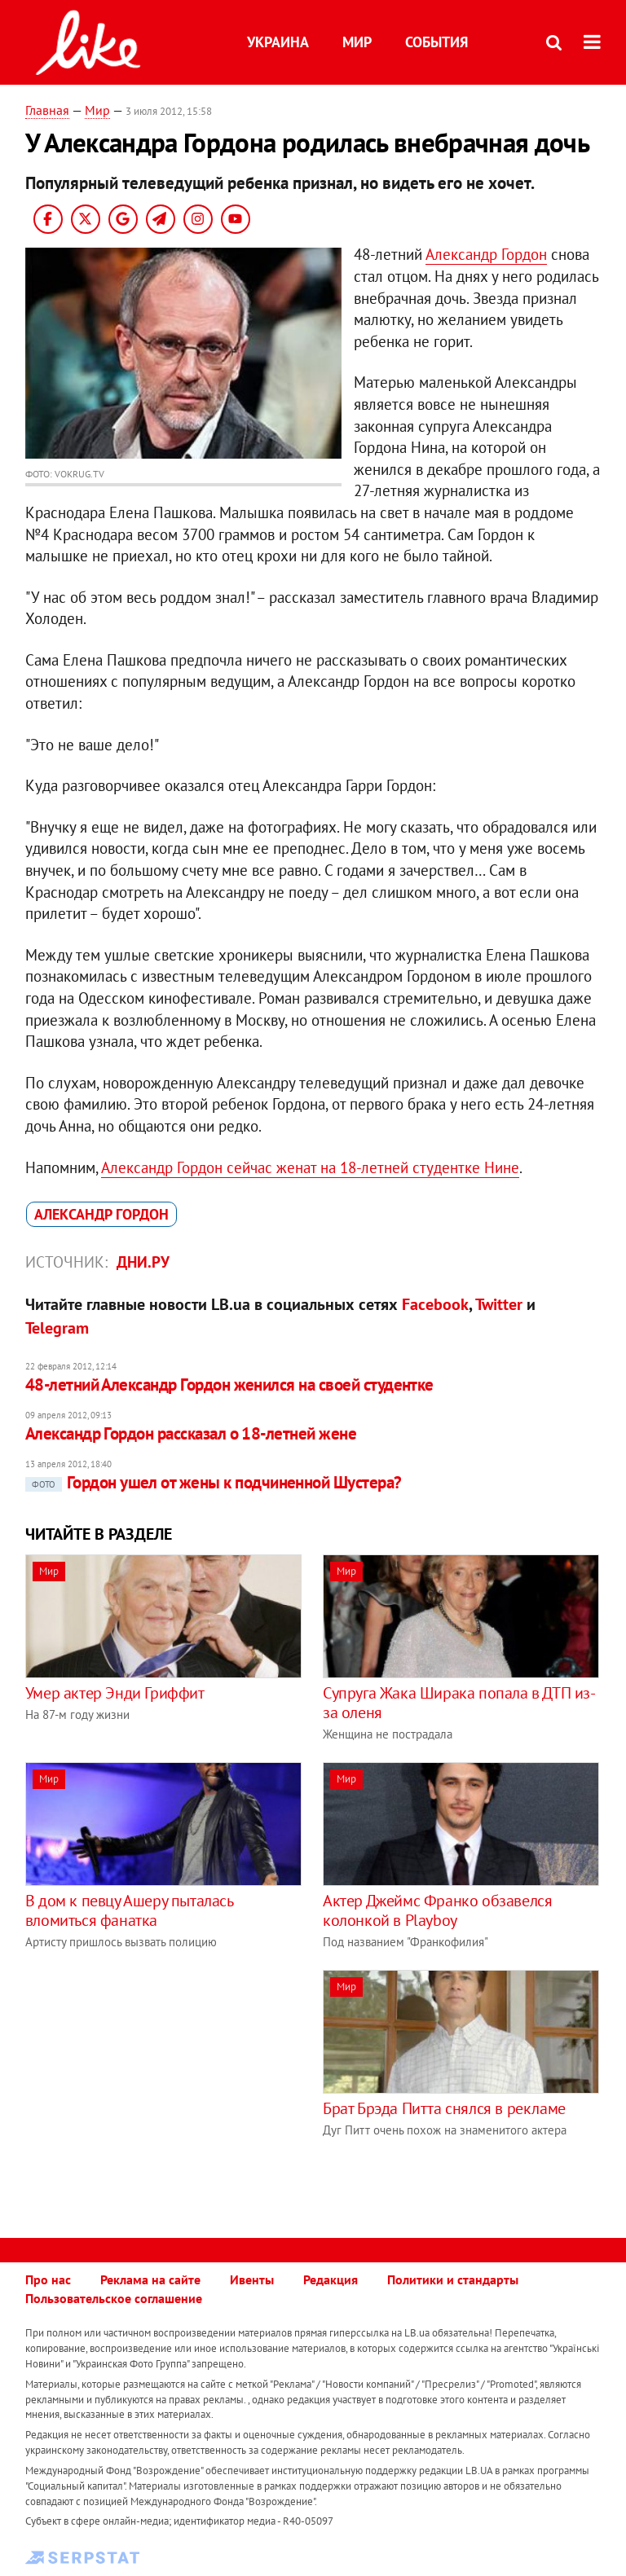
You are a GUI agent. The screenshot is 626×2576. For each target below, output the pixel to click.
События (436, 42)
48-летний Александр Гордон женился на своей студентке (229, 1385)
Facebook (435, 1304)
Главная (47, 110)
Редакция (330, 2279)
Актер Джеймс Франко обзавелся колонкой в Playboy (437, 1910)
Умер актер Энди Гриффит (115, 1692)
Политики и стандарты (452, 2279)
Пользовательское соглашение (113, 2298)
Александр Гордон (486, 254)
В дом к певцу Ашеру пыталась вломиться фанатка (129, 1910)
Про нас (48, 2279)
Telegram (57, 1328)
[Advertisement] (162, 2084)
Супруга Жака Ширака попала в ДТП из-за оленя (459, 1702)
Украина (278, 42)
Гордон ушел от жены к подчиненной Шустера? (213, 1482)
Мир (357, 42)
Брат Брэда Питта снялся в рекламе (444, 2108)
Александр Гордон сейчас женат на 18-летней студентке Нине (310, 1167)
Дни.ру (143, 1262)
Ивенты (252, 2279)
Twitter (498, 1304)
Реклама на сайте (150, 2279)
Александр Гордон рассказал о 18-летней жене (190, 1433)
